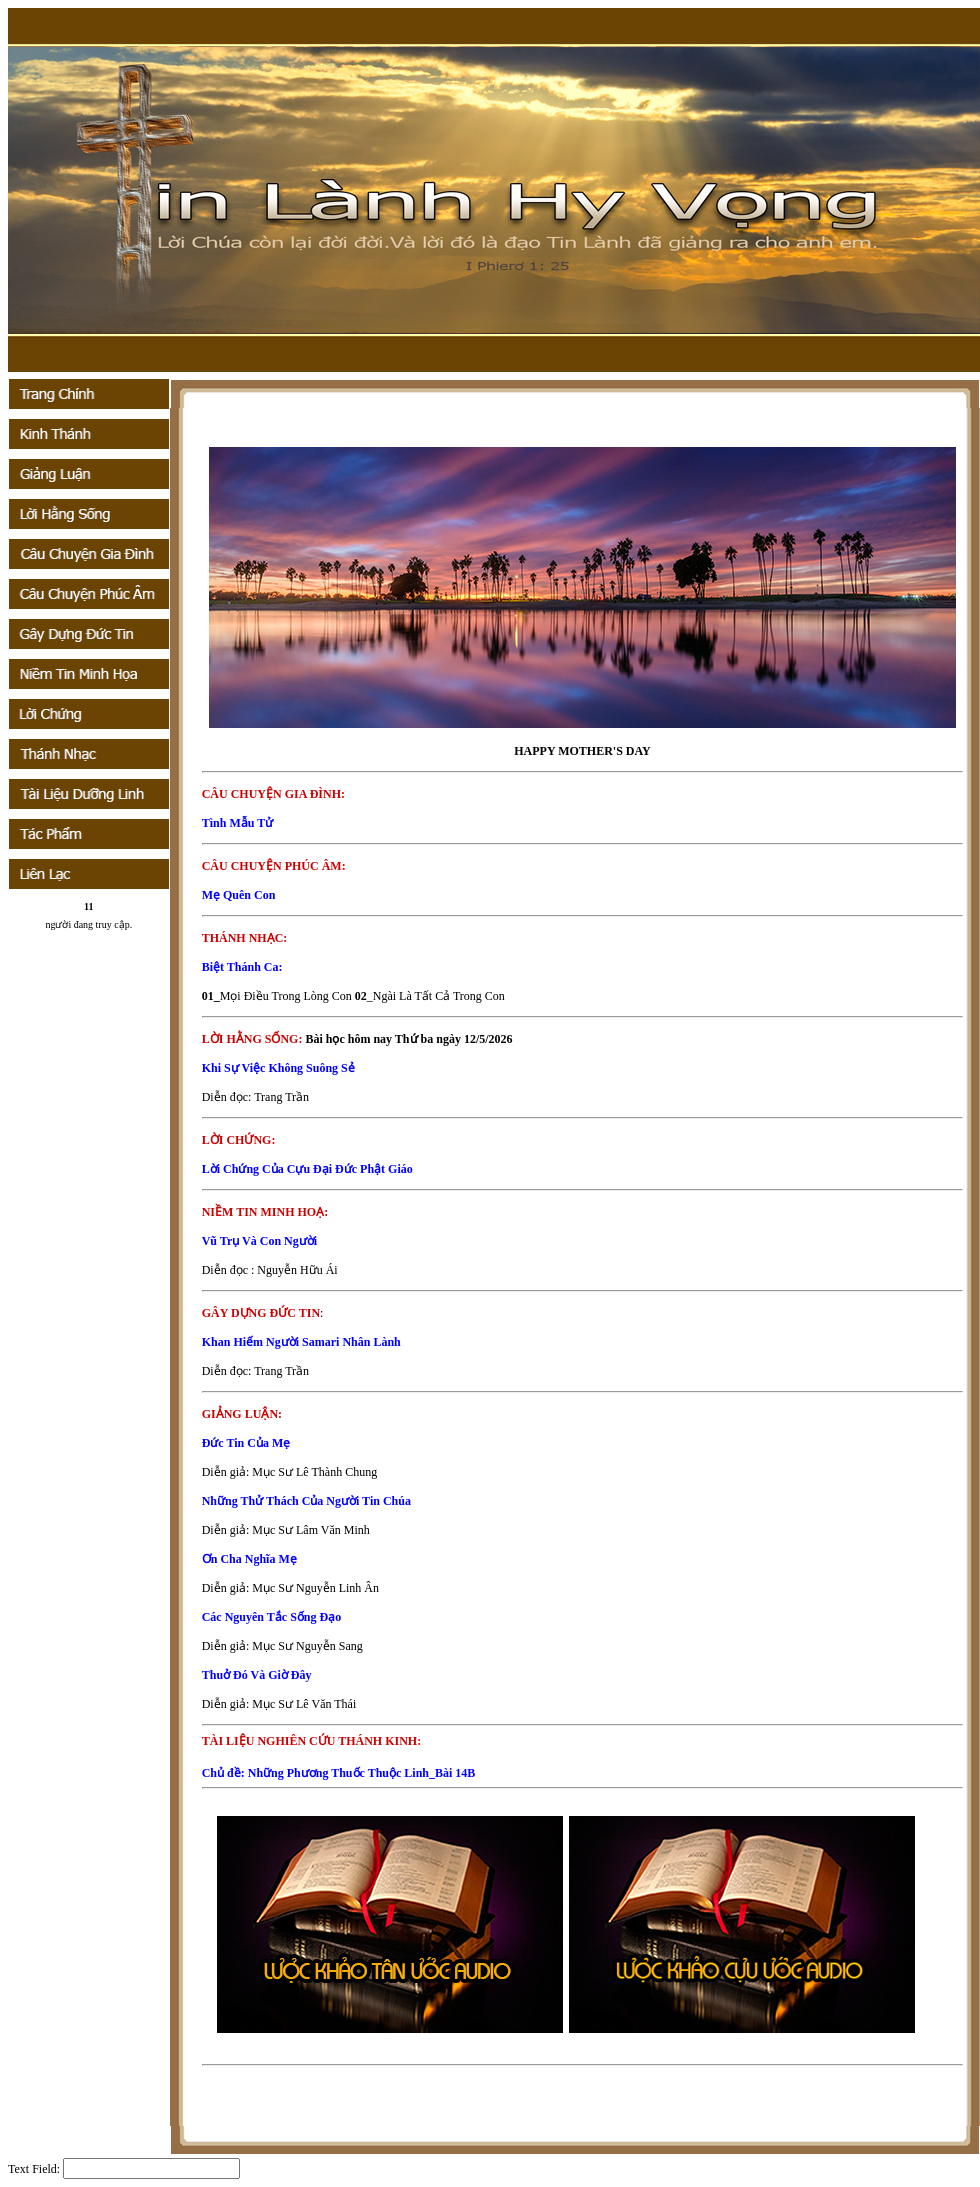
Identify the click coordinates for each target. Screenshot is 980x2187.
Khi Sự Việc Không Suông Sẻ (278, 1068)
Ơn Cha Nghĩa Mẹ (249, 1559)
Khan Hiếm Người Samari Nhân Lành (301, 1342)
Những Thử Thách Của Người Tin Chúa (306, 1501)
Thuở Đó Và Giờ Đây (257, 1675)
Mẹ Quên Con (239, 895)
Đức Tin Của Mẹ (246, 1443)
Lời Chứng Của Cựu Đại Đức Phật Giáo (307, 1169)
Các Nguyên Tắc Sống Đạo (271, 1617)
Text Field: (34, 2169)
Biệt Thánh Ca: (242, 967)
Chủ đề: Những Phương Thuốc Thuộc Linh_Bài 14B (339, 1773)
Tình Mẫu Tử (237, 823)
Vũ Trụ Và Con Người (259, 1241)
